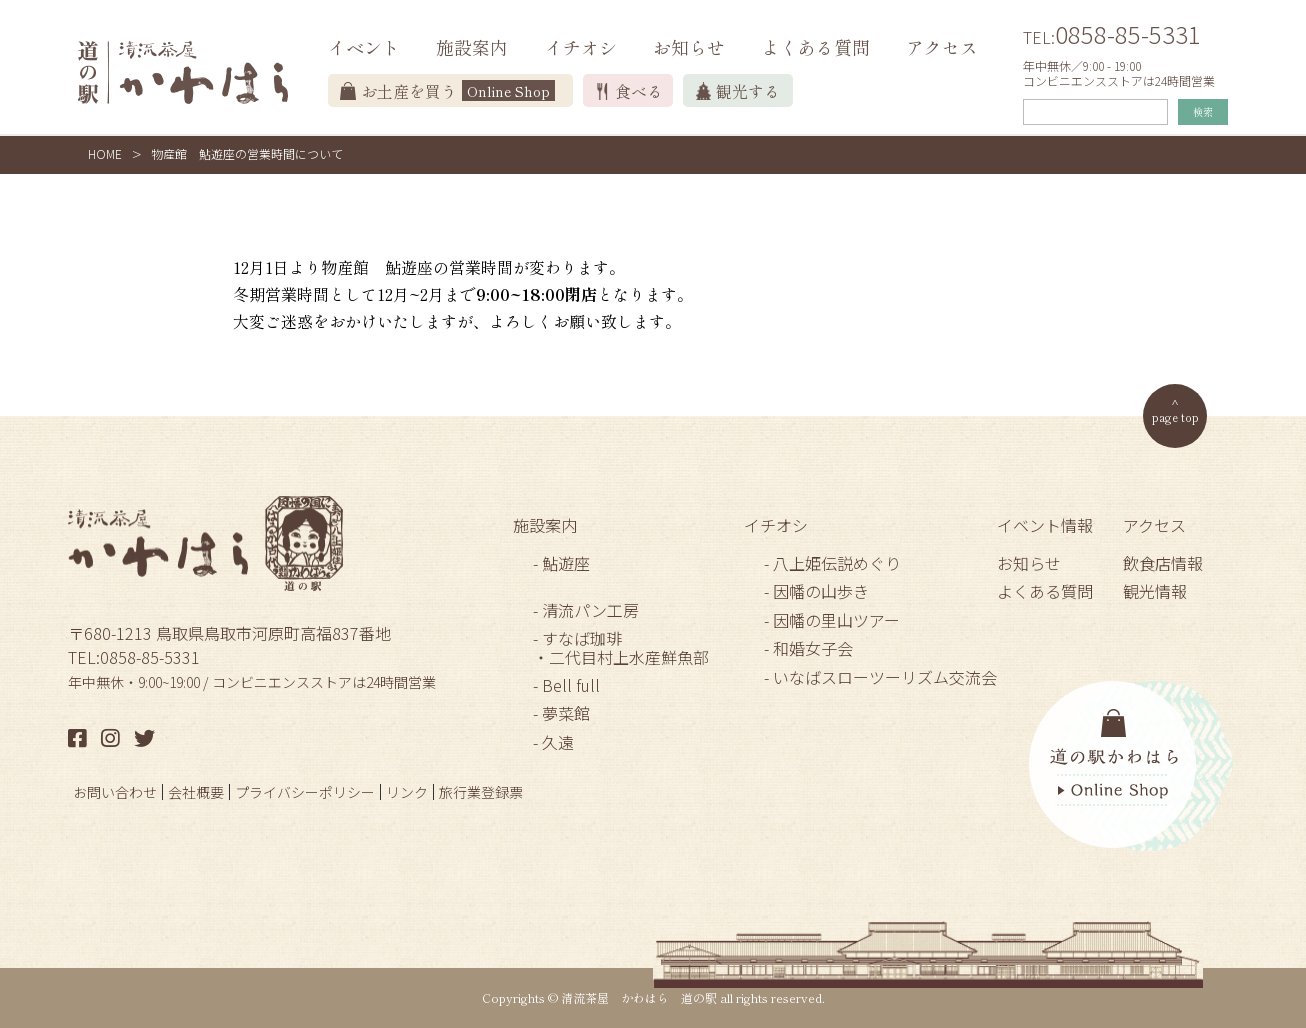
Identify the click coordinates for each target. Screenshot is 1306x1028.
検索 (1203, 111)
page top (1175, 416)
